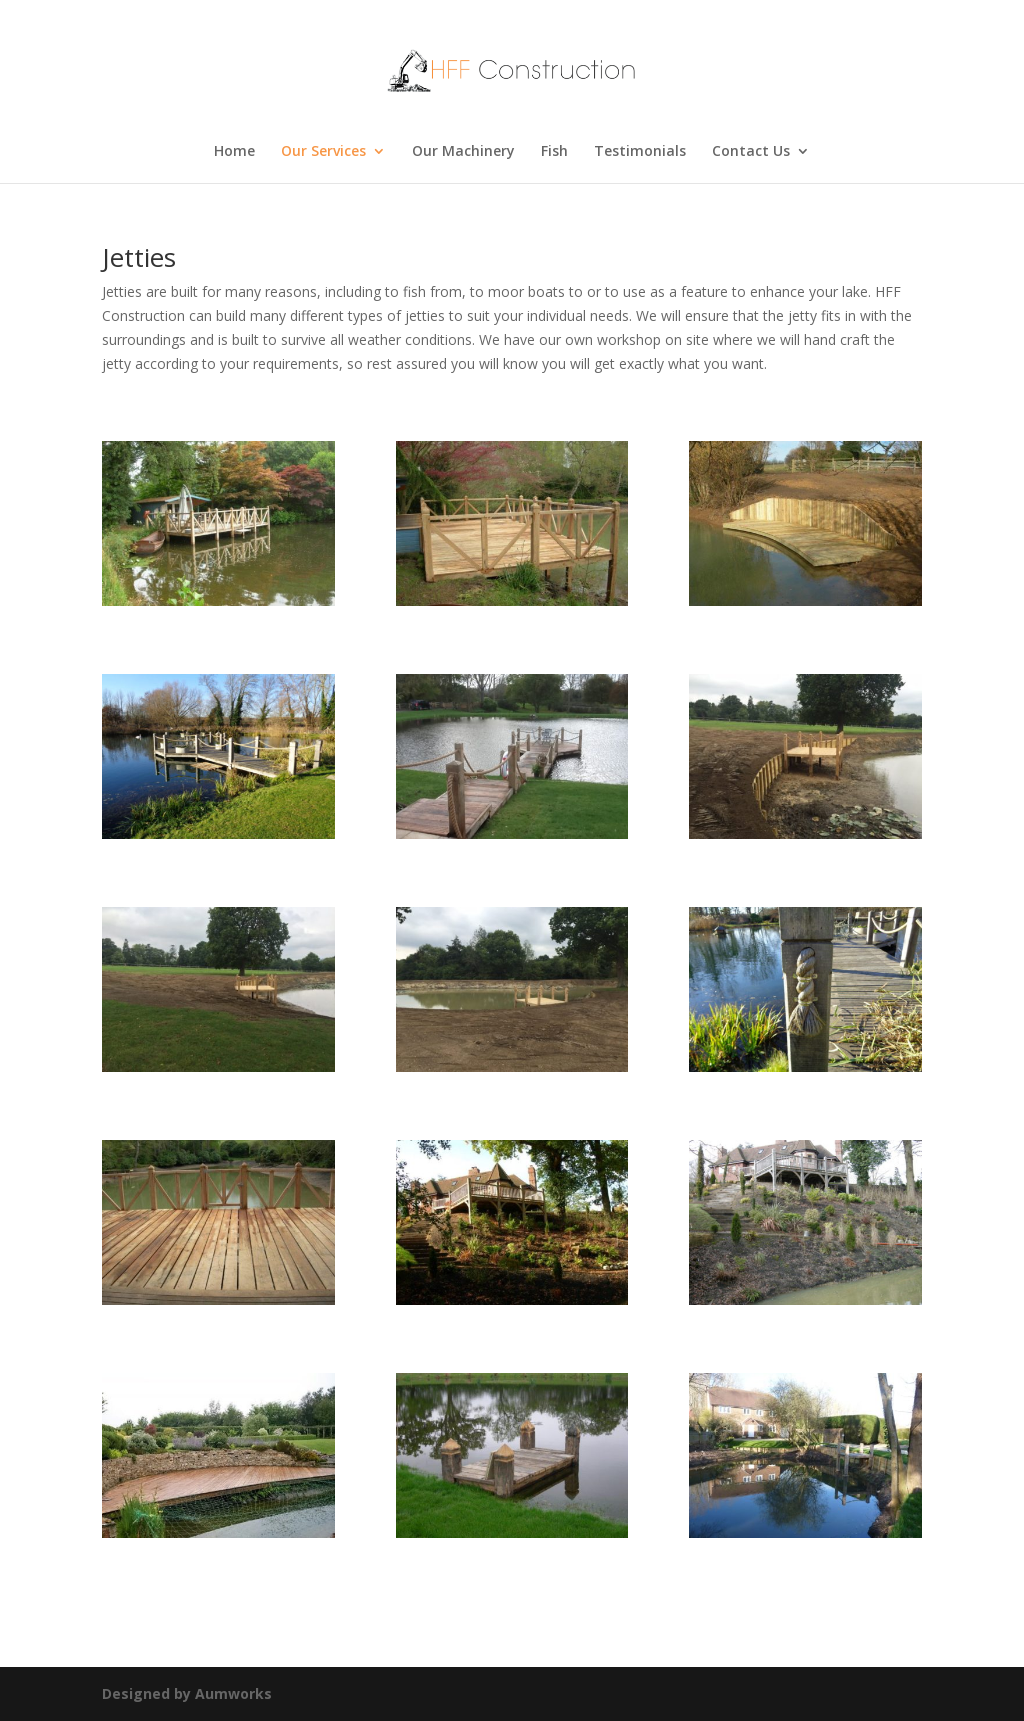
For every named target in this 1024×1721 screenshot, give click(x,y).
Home (234, 152)
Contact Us (751, 152)
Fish (554, 152)
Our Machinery (463, 152)
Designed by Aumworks (187, 1693)
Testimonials (640, 152)
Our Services (323, 152)
